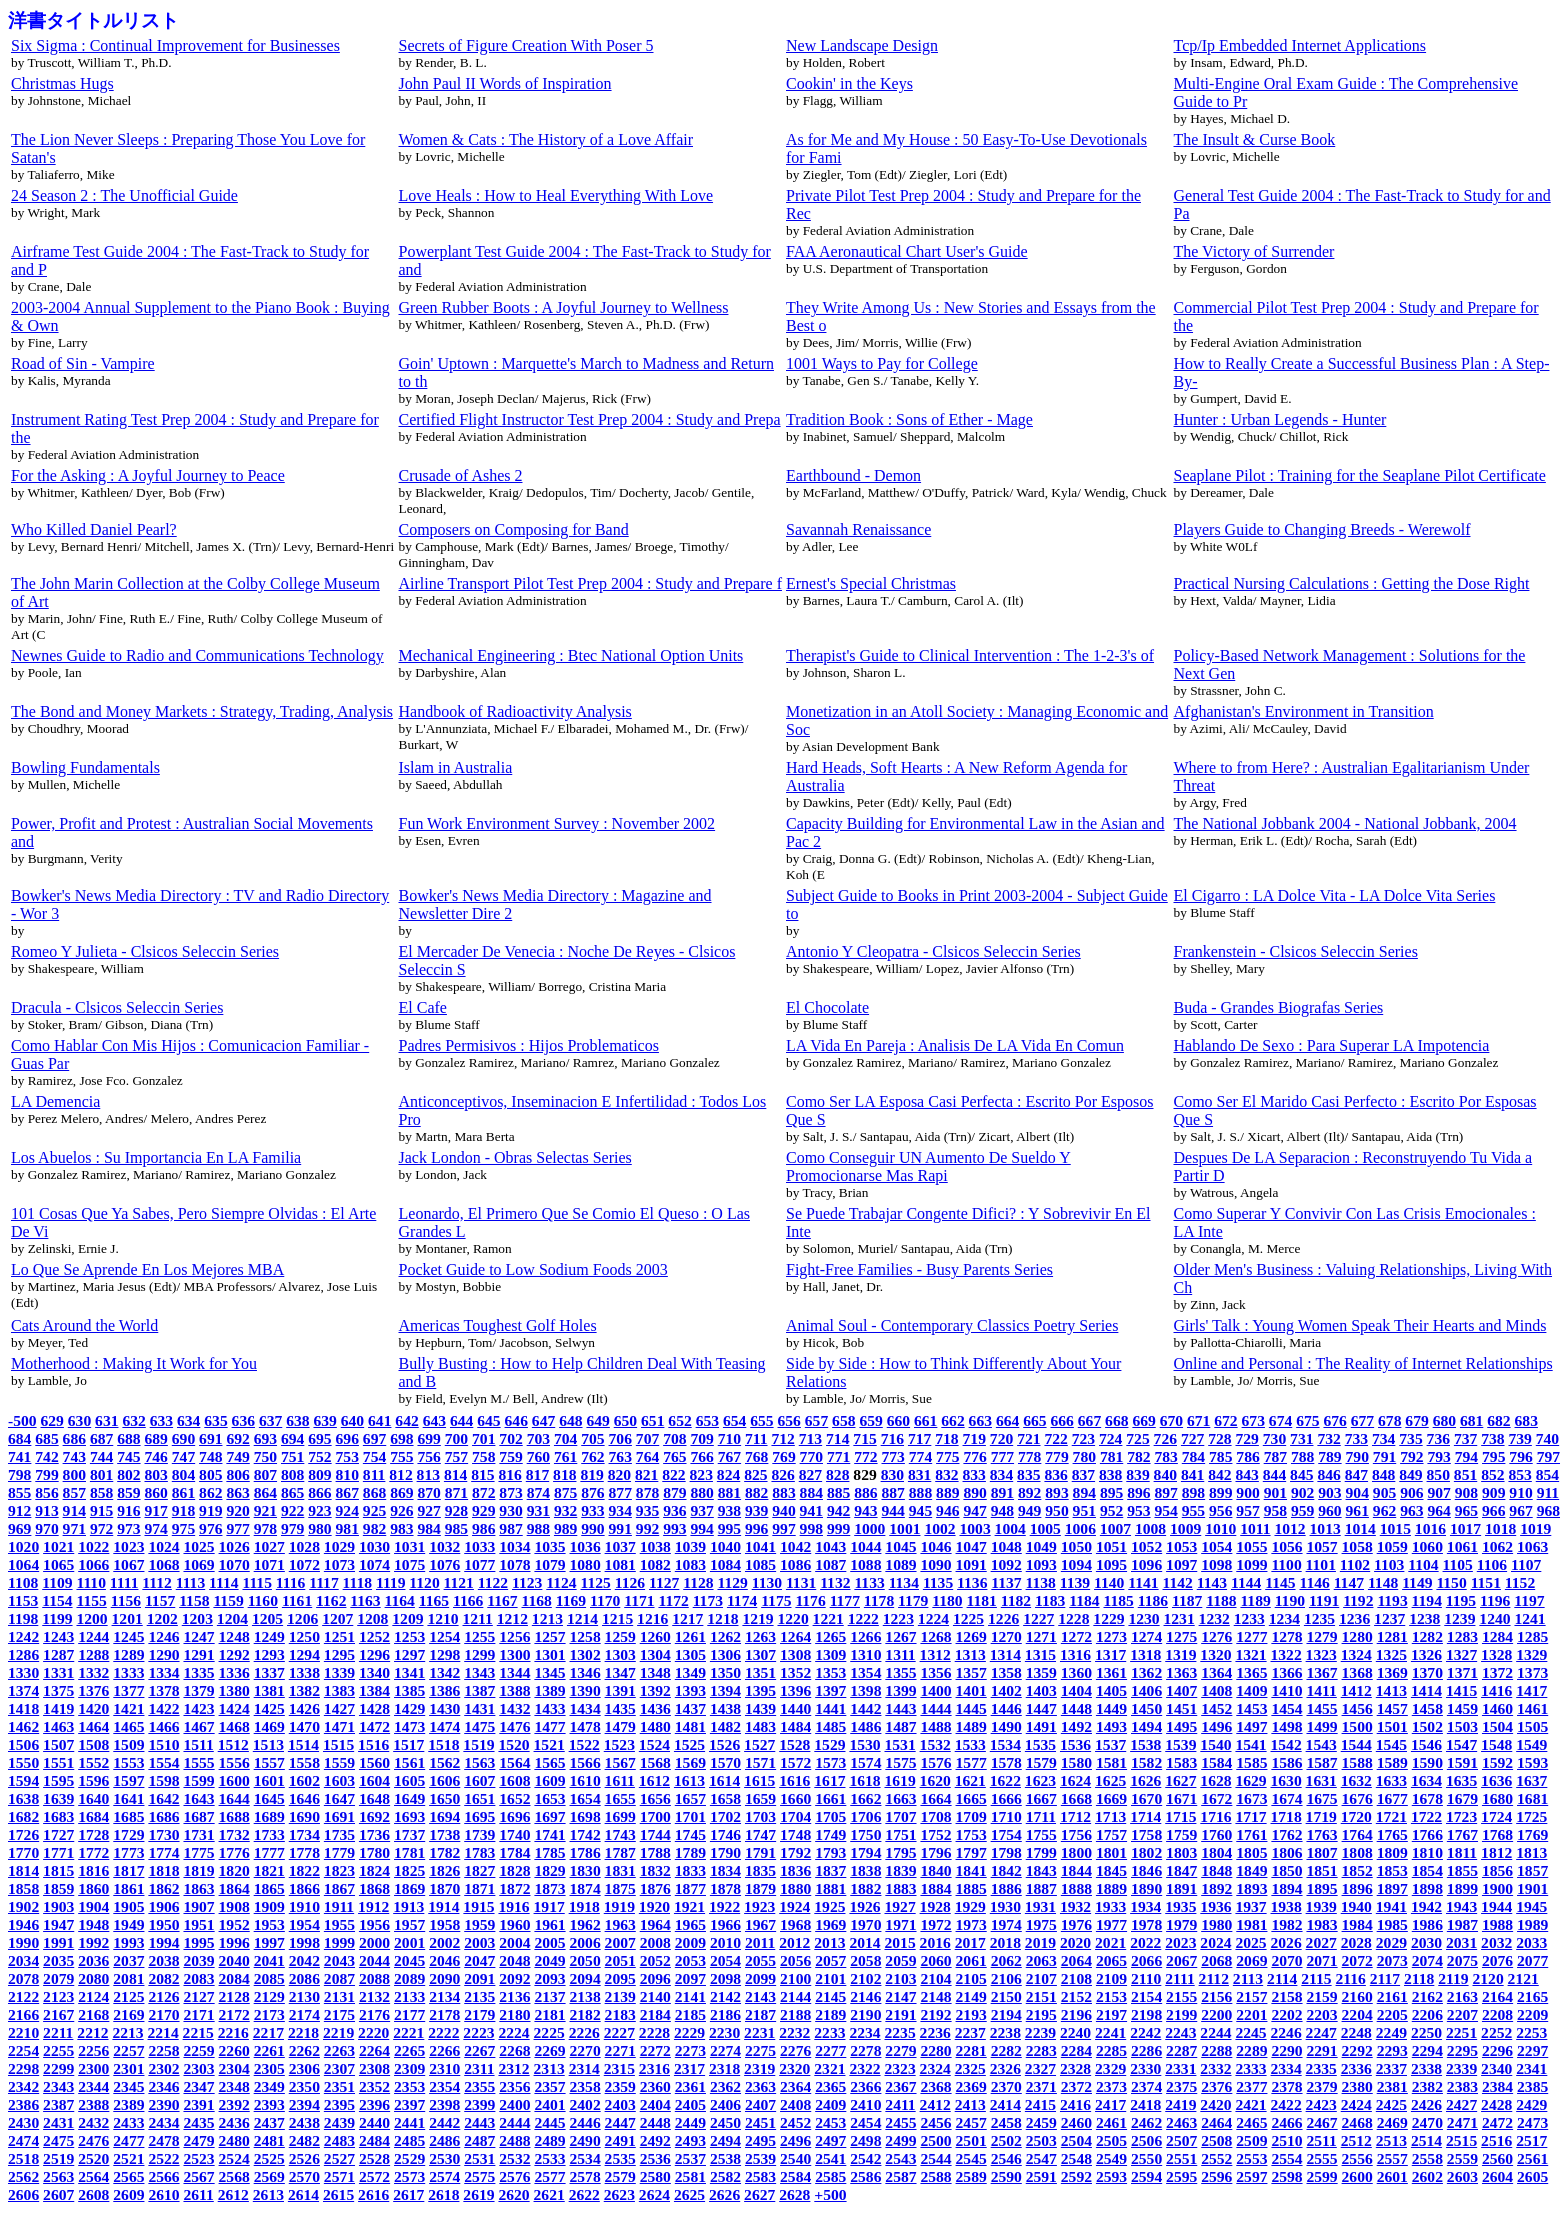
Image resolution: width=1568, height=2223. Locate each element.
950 (1056, 1510)
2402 (585, 2104)
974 (155, 1528)
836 (1055, 1474)
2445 (549, 2122)
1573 (830, 1762)
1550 (23, 1762)
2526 (304, 2158)
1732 (234, 1834)
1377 (128, 1690)
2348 (234, 2086)
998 (811, 1528)
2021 (1110, 1942)
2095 (620, 1978)
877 (620, 1492)
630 (79, 1420)
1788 (655, 1852)
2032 (1496, 1942)
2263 (339, 2050)
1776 (234, 1852)
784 (1193, 1456)
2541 (830, 2158)
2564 (93, 2176)
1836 (795, 1870)
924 (347, 1510)
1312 (935, 1654)
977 (237, 1528)
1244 (93, 1636)
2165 (1532, 1996)
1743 (620, 1834)
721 (1028, 1438)
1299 (479, 1654)
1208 (372, 1618)
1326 (1426, 1654)
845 (1301, 1474)
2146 (865, 1996)
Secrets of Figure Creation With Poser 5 (526, 45)
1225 (968, 1618)
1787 (620, 1852)
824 (728, 1474)
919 (210, 1510)
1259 (620, 1636)
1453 (1251, 1708)
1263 (760, 1636)
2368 (935, 2086)
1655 (620, 1798)
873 (510, 1492)
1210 (442, 1618)
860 (155, 1492)
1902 (23, 1906)
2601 (1392, 2176)
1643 (198, 1798)
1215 (617, 1618)
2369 (971, 2086)
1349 (690, 1672)
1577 (971, 1762)
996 (756, 1528)
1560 (374, 1762)
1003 (974, 1528)
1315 (1040, 1654)
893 (1056, 1492)
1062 (1497, 1546)
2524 (234, 2158)
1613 (689, 1780)
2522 (163, 2158)
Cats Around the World (84, 1325)
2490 (585, 2140)
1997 (269, 1942)
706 (620, 1438)
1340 (374, 1672)
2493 (690, 2140)
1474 (444, 1726)
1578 (1006, 1762)
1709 (971, 1816)
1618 (864, 1780)
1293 (269, 1654)
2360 (655, 2086)
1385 (409, 1690)
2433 (128, 2122)
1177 (845, 1600)
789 (1329, 1456)
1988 (1497, 1924)
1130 (767, 1582)
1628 (1215, 1780)
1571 (760, 1762)
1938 (1286, 1906)
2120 (1487, 1978)
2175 (339, 2014)
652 (679, 1420)
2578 (585, 2176)
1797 (971, 1852)
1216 (652, 1618)
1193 (1392, 1600)
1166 (468, 1600)
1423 (198, 1708)
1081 (620, 1564)
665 (1034, 1420)
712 (782, 1438)
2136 (514, 1996)
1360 (1076, 1672)
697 (374, 1438)
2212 (92, 2032)
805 (210, 1474)
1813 (1531, 1852)
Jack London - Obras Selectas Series (515, 1157)
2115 (1316, 1978)
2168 (93, 2014)
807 (265, 1474)
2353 (409, 2086)
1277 (1251, 1636)
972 (101, 1528)
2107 (1041, 1978)
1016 (1430, 1528)
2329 (1110, 2068)
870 (428, 1492)
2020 (1075, 1942)
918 (183, 1510)
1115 (256, 1582)
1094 (1076, 1564)
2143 (760, 1996)
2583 (760, 2176)
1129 (732, 1582)
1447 (1041, 1708)
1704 (795, 1816)
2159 (1321, 1996)
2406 (725, 2104)
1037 (620, 1546)
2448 (655, 2122)
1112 (156, 1582)
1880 (795, 1888)
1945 (1531, 1906)
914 (74, 1510)
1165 (434, 1600)
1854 (1427, 1870)
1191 (1324, 1600)
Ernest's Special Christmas (871, 583)
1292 (234, 1654)
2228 (654, 2032)
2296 (1497, 2050)
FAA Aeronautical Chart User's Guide (907, 251)
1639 (58, 1798)
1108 (23, 1582)
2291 (1321, 2050)
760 (538, 1456)
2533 (549, 2158)
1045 (900, 1546)
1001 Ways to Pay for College (882, 363)
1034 (514, 1546)
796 (1520, 1456)
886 (865, 1492)
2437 (269, 2122)
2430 (23, 2122)
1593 (1532, 1762)
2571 (339, 2176)
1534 (1005, 1744)
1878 (725, 1888)
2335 (1321, 2068)
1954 (304, 1924)
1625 (1110, 1780)
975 (183, 1528)
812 (400, 1474)
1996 (234, 1942)
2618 (443, 2194)
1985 (1392, 1924)
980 (319, 1528)
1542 (1286, 1744)
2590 (1006, 2176)
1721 (1391, 1816)
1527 (759, 1744)
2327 (1040, 2068)
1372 (1497, 1672)
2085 (269, 1978)
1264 (795, 1636)
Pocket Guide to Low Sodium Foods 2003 (533, 1269)
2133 (409, 1996)
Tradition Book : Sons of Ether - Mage (909, 419)
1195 (1461, 1600)
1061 (1462, 1546)
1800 (1076, 1852)
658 (843, 1420)
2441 (409, 2122)
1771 (58, 1852)
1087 (830, 1564)
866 (319, 1492)
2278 (865, 2050)
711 (756, 1438)
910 (1520, 1492)
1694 (444, 1816)
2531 (479, 2158)
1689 (269, 1816)
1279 (1321, 1636)
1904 (93, 1906)
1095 (1111, 1564)
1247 (198, 1636)
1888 (1076, 1888)
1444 (935, 1708)
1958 (444, 1924)
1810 (1427, 1852)
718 (946, 1438)
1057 (1321, 1546)
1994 (163, 1942)
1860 (93, 1888)
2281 (971, 2050)
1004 (1010, 1528)
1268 (935, 1636)
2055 (760, 1960)
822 (673, 1474)
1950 (163, 1924)
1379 (198, 1690)
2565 (128, 2176)
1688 (234, 1816)
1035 (549, 1546)
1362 (1146, 1672)
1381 (269, 1690)
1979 (1181, 1924)
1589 (1392, 1762)
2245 (1250, 2032)
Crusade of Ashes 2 (461, 475)
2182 (585, 2014)
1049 (1041, 1546)
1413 (1391, 1690)
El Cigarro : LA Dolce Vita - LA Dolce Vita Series (1335, 895)
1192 (1358, 1600)
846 (1328, 1474)
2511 (1321, 2140)
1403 (1041, 1690)
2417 (1110, 2104)
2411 (900, 2104)
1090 (935, 1564)
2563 (58, 2176)
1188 (1221, 1600)
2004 (514, 1942)
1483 (760, 1726)
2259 (198, 2050)
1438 (725, 1708)
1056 (1286, 1546)
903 (1329, 1492)
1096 (1146, 1564)
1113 (190, 1582)
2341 (1531, 2068)
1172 (673, 1600)
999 (838, 1528)
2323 (899, 2068)
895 (1111, 1492)
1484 (795, 1726)
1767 (1462, 1834)
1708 (935, 1816)
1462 (23, 1726)
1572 (795, 1762)
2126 (163, 1996)
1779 (339, 1852)
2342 (23, 2086)
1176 (810, 1600)
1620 (935, 1780)
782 (1138, 1456)
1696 (514, 1816)
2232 (794, 2032)
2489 (549, 2140)
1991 (58, 1942)
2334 (1286, 2068)
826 (782, 1474)
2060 (935, 1960)
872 (483, 1492)
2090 (444, 1978)
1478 (585, 1726)
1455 (1321, 1708)
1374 (23, 1690)
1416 (1496, 1690)
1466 (163, 1726)
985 (456, 1528)
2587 (900, 2176)
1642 (163, 1798)
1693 (409, 1816)
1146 (1314, 1582)
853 (1519, 1474)
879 (674, 1492)
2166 (23, 2014)
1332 (93, 1672)
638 (297, 1420)
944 (893, 1510)
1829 (549, 1870)
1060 (1427, 1546)
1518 (443, 1744)
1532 (935, 1744)
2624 (654, 2194)
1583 (1181, 1762)
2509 (1251, 2140)
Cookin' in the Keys (849, 83)
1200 (91, 1618)
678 (1389, 1420)
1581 (1111, 1762)
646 (516, 1420)
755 (401, 1456)
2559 (1462, 2158)
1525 (689, 1744)
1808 (1357, 1852)
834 (1001, 1474)
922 (292, 1510)
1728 (93, 1834)
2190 (865, 2014)
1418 (23, 1708)
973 (128, 1528)
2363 (760, 2086)
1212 (512, 1618)
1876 (655, 1888)
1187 (1187, 1600)
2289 (1251, 2050)
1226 (1003, 1618)
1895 (1321, 1888)
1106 (1492, 1564)
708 (674, 1438)
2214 (163, 2032)
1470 (304, 1726)
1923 (759, 1906)
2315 (619, 2068)
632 (133, 1420)
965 (1466, 1510)
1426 (304, 1708)
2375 (1181, 2086)
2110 (1146, 1978)
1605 (409, 1780)
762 (592, 1456)
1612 (654, 1780)
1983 (1321, 1924)
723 (1083, 1438)
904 (1357, 1492)
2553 (1251, 2158)
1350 (725, 1672)
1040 (725, 1546)
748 (210, 1456)
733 (1356, 1438)
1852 (1357, 1870)
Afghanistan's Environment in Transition (1304, 711)
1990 (23, 1942)
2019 (1040, 1942)
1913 (408, 1906)
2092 (514, 1978)
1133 (869, 1582)
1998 (304, 1942)
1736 (374, 1834)
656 (789, 1420)
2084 (234, 1978)
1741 (549, 1834)
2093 (549, 1978)
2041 (269, 1960)
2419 (1180, 2104)
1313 (970, 1654)
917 (155, 1510)
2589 (971, 2176)
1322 (1286, 1654)
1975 (1041, 1924)
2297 (1532, 2050)
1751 (900, 1834)
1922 (724, 1906)
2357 (549, 2086)
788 (1302, 1456)
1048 (1006, 1546)
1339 (339, 1672)
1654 (585, 1798)
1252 (374, 1636)
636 (243, 1420)
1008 (1150, 1528)
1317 (1110, 1654)
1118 (357, 1582)
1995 (198, 1942)
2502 (1006, 2140)
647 (543, 1420)
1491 (1041, 1726)
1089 (900, 1564)
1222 (863, 1618)
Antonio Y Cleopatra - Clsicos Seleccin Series (933, 951)
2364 (795, 2086)
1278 (1286, 1636)
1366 (1286, 1672)
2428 (1496, 2104)
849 (1410, 1474)
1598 (163, 1780)
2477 (128, 2140)
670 (1171, 1420)
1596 (93, 1780)
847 (1356, 1474)
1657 (690, 1798)
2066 (1146, 1960)
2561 (1532, 2158)
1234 (1284, 1618)
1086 (795, 1564)
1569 (690, 1762)
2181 (549, 2014)
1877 (690, 1888)
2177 (409, 2014)
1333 (128, 1672)
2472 (1497, 2122)
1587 (1321, 1762)
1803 (1181, 1852)
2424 (1356, 2104)
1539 (1180, 1744)
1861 (128, 1888)
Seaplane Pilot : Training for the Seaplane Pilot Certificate (1360, 475)
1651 (479, 1798)
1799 (1041, 1852)
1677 (1392, 1798)
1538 (1145, 1744)
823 (701, 1474)
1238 (1424, 1618)
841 (1192, 1474)
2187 (760, 2014)
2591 (1041, 2176)
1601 (269, 1780)
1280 (1357, 1636)
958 (1275, 1510)
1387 (479, 1690)
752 (319, 1456)
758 (483, 1456)
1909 (269, 1906)
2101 (830, 1978)
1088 (865, 1564)
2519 (58, 2158)
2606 (23, 2194)
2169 (128, 2014)
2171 (198, 2014)
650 (625, 1420)
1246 (163, 1636)
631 (106, 1420)
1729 (128, 1834)
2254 (23, 2050)
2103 (900, 1978)
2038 (163, 1960)
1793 (830, 1852)
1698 (585, 1816)
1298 (444, 1654)
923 (319, 1510)
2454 (865, 2122)
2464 (1216, 2122)
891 (1002, 1492)
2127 (198, 1996)
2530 (444, 2158)
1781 (409, 1852)
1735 (339, 1834)
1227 (1038, 1618)
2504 (1076, 2140)
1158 (194, 1600)
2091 (479, 1978)
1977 (1111, 1924)
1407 (1181, 1690)
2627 (759, 2194)
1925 (829, 1906)
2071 (1321, 1960)
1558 (304, 1762)
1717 (1250, 1816)
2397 (409, 2104)
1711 (1041, 1816)
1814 (23, 1870)
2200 (1216, 2014)
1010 (1220, 1528)
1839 (900, 1870)
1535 (1040, 1744)
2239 (1040, 2032)
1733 (269, 1834)
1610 (585, 1780)
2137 (549, 1996)
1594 (23, 1780)
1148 (1383, 1582)
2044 (374, 1960)
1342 (444, 1672)
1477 (549, 1726)
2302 (163, 2068)
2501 (971, 2140)
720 (1001, 1438)
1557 (269, 1762)
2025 (1250, 1942)
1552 (93, 1762)
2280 (935, 2050)
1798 (1006, 1852)
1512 (233, 1744)
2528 (374, 2158)
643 (434, 1420)
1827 (479, 1870)
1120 (424, 1582)
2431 (58, 2122)
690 (183, 1438)
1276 (1216, 1636)
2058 (865, 1960)
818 (564, 1474)
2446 (585, 2122)
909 (1493, 1492)
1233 (1249, 1618)
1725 (1531, 1816)
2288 (1216, 2050)
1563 (479, 1762)
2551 (1181, 2158)
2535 (620, 2158)
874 (538, 1492)
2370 (1006, 2086)
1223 (898, 1618)
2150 (1006, 1996)
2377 (1251, 2086)
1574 (865, 1762)
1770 (23, 1852)
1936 (1215, 1906)
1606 (444, 1780)
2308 (374, 2068)
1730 (163, 1834)
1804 (1216, 1852)
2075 (1462, 1960)
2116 (1351, 1978)
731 (1301, 1438)
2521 (128, 2158)
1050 (1076, 1546)
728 (1219, 1438)
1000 (869, 1528)
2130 (304, 1996)
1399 (900, 1690)
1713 (1110, 1816)
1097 (1181, 1564)
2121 (1523, 1978)
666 (1061, 1420)
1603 (339, 1780)
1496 (1216, 1726)
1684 (93, 1816)
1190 (1290, 1600)
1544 (1356, 1744)
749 (237, 1456)
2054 (725, 1960)
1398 (865, 1690)
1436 (655, 1708)
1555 (198, 1762)
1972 (935, 1924)
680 (1444, 1420)
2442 (444, 2122)
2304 (234, 2068)
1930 (1005, 1906)
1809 (1392, 1852)
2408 (795, 2104)
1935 (1180, 1906)
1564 (514, 1762)
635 (215, 1420)
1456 (1357, 1708)
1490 (1006, 1726)
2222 (443, 2032)
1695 (479, 1816)
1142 (1178, 1582)
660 (898, 1420)
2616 (373, 2194)
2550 (1146, 2158)
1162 (331, 1600)
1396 (795, 1690)
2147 (900, 1996)
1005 (1045, 1528)
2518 (23, 2158)
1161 (297, 1600)
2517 (1531, 2140)
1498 (1286, 1726)
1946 (23, 1924)
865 (292, 1492)
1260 (655, 1636)
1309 (830, 1654)
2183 (620, 2014)
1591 (1462, 1762)
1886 (1006, 1888)
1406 (1146, 1690)
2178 (444, 2014)
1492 (1076, 1726)
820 (619, 1474)
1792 (795, 1852)
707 (647, 1438)
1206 (302, 1618)
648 (570, 1420)
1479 (620, 1726)
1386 (444, 1690)
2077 (1532, 1960)
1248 (234, 1636)
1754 (1006, 1834)
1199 (57, 1618)
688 (128, 1438)
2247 (1321, 2032)
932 (565, 1510)
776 (974, 1456)
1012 (1289, 1528)
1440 (795, 1708)
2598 (1286, 2176)
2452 (795, 2122)
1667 (1041, 1798)
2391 (198, 2104)
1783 (479, 1852)
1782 (444, 1852)
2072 (1357, 1960)
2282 (1006, 2050)
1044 (865, 1546)
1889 (1111, 1888)
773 (893, 1456)
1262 (725, 1636)
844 (1274, 1474)
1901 (1532, 1888)
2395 (339, 2104)
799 (46, 1474)
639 (324, 1420)
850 (1438, 1474)
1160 (263, 1600)
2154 (1146, 1996)
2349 (269, 2086)
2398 (444, 2104)
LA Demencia (55, 1101)
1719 (1321, 1816)
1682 (23, 1816)
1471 (339, 1726)
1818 (163, 1870)
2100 (795, 1978)
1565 (549, 1762)
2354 (444, 2086)
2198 (1146, 2014)
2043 (339, 1960)
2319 (759, 2068)
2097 (690, 1978)
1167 (502, 1600)
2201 (1251, 2014)
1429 (409, 1708)
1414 (1426, 1690)
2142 (725, 1996)
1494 (1146, 1726)
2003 (479, 1942)
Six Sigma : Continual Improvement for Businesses (175, 45)
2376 (1216, 2086)
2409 (830, 2104)
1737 (409, 1834)
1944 (1496, 1906)
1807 (1321, 1852)
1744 (655, 1834)
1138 (1041, 1582)
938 (729, 1510)
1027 (269, 1546)
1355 (900, 1672)
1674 (1286, 1798)
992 (647, 1528)
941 (811, 1510)
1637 (1531, 1780)
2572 (374, 2176)
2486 (444, 2140)
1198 (23, 1618)
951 (1084, 1510)
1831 (620, 1870)
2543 (900, 2158)
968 (1548, 1510)
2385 (1532, 2086)
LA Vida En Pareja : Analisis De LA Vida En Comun (955, 1045)
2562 (23, 2176)
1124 (561, 1582)
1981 (1251, 1924)
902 (1302, 1492)
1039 (690, 1546)
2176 (374, 2014)
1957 (409, 1924)
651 (652, 1420)
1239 (1459, 1618)
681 (1471, 1420)
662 (952, 1420)
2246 (1286, 2032)
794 (1466, 1456)
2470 (1427, 2122)
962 (1384, 1510)
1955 (339, 1924)
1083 (690, 1564)
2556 (1357, 2158)
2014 (864, 1942)
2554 (1286, 2158)
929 (483, 1510)
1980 (1216, 1924)
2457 (971, 2122)
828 (837, 1474)
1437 (690, 1708)
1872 (514, 1888)
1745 (690, 1834)
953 (1138, 1510)
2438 (304, 2122)
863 (237, 1492)
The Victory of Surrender (1254, 251)
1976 (1076, 1924)
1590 (1427, 1762)
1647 (339, 1798)
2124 (93, 1996)
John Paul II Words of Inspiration (505, 83)
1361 (1111, 1672)
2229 (689, 2032)
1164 (400, 1600)
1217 (687, 1618)
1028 (304, 1546)
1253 (409, 1636)
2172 (234, 2014)
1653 (549, 1798)
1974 (1006, 1924)
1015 (1395, 1528)
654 (734, 1420)
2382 (1427, 2086)
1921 (689, 1906)
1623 (1040, 1780)
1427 (339, 1708)
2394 (304, 2104)
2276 (795, 2050)
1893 (1251, 1888)
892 (1029, 1492)
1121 (459, 1582)
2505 (1111, 2140)
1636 (1496, 1780)
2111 (1179, 1978)
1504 (1497, 1726)
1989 (1532, 1924)
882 (756, 1492)
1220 (792, 1618)
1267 (900, 1636)
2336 (1356, 2068)
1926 (864, 1906)
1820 (234, 1870)
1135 (938, 1582)
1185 (1119, 1600)
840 (1165, 1474)
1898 (1427, 1888)
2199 (1181, 2014)
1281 (1392, 1636)
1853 (1392, 1870)
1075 (409, 1564)
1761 (1251, 1834)
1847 (1181, 1870)
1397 (830, 1690)
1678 (1427, 1798)
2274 (725, 2050)
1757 (1111, 1834)
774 (920, 1456)
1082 (655, 1564)
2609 (128, 2194)
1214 (582, 1618)
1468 (234, 1726)
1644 (234, 1798)
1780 (374, 1852)
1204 (232, 1618)
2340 (1496, 2068)
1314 (1005, 1654)
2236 (935, 2032)
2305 (269, 2068)
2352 (374, 2086)
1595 (58, 1780)
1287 (58, 1654)
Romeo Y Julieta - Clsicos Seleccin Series (145, 951)
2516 (1496, 2140)
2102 (865, 1978)
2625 (689, 2194)
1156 (126, 1600)
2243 (1180, 2032)
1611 (620, 1780)
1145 (1280, 1582)
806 (237, 1474)
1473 (409, 1726)
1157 (160, 1600)
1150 (1451, 1582)
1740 (514, 1834)
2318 (724, 2068)
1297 (409, 1654)
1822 (304, 1870)
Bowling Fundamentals (85, 767)
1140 (1109, 1582)
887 (893, 1492)
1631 (1321, 1780)
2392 (234, 2104)
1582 (1146, 1762)
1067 (128, 1564)
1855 (1462, 1870)
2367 (900, 2086)
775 (947, 1456)
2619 (478, 2194)
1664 (935, 1798)
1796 (935, 1852)
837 (1083, 1474)
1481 (690, 1726)
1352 (795, 1672)
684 (19, 1438)
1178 (879, 1600)
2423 (1321, 2104)
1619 (899, 1780)
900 (1247, 1492)
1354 (865, 1672)
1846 (1146, 1870)
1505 (1532, 1726)
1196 (1495, 1600)
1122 (493, 1582)
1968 (795, 1924)
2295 (1462, 2050)
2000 (374, 1942)
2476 (93, 2140)
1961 (549, 1924)
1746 (725, 1834)
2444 (514, 2122)
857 (74, 1492)
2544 (935, 2158)
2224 (513, 2032)
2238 (1005, 2032)
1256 (514, 1636)
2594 (1146, 2176)
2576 (514, 2176)
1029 (339, 1546)
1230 (1143, 1618)
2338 (1426, 2068)
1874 (585, 1888)
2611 (198, 2194)
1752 (935, 1834)
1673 (1251, 1798)
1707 (900, 1816)
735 (1410, 1438)
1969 (830, 1924)
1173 (708, 1600)
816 (509, 1474)
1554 (163, 1762)
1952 (234, 1924)
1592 (1497, 1762)
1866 (304, 1888)
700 (456, 1438)
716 (892, 1438)
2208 (1497, 2014)
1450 (1146, 1708)
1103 (1389, 1564)
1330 (23, 1672)
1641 (128, 1798)
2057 (830, 1960)
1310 (865, 1654)
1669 (1111, 1798)
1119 (390, 1582)
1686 (163, 1816)
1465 (128, 1726)
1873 (549, 1888)
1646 (304, 1798)
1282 (1427, 1636)
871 (456, 1492)
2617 (408, 2194)
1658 (725, 1798)
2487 (479, 2140)
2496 (795, 2140)
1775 (198, 1852)
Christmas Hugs (62, 83)
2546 (1006, 2158)
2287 (1181, 2050)
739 (1519, 1438)
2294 (1427, 2050)
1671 (1181, 1798)
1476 (514, 1726)
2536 (655, 2158)
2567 (198, 2176)
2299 (58, 2068)
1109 (57, 1582)
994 (701, 1528)
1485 (830, 1726)
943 (865, 1510)
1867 (339, 1888)
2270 (585, 2050)
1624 (1075, 1780)
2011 (760, 1942)
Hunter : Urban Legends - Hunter (1280, 419)
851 (1465, 1474)
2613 (268, 2194)
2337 (1391, 2068)
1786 (585, 1852)
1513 (268, 1744)
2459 (1041, 2122)
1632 (1356, 1780)
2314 (584, 2068)
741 (19, 1456)
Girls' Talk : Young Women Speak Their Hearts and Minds (1360, 1325)
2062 (1006, 1960)
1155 (91, 1600)
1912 (373, 1906)
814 (455, 1474)
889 (947, 1492)
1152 (1520, 1582)
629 (52, 1420)
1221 (828, 1618)
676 (1334, 1420)
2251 (1461, 2032)
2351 (339, 2086)
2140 (655, 1996)
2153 (1111, 1996)
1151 (1486, 1582)
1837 (830, 1870)
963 (1411, 1510)
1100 (1286, 1564)
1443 (900, 1708)
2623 (619, 2194)
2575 (479, 2176)
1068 (163, 1564)
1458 (1427, 1708)
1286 (23, 1654)
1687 (198, 1816)
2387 (58, 2104)
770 (811, 1456)
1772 (93, 1852)
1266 (865, 1636)
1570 (725, 1762)
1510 (163, 1744)
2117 (1385, 1978)
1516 (373, 1744)
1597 (128, 1780)
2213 (127, 2032)
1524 (654, 1744)
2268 (514, 2050)
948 (1002, 1510)
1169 (571, 1600)
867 (347, 1492)
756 (428, 1456)
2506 (1146, 2140)
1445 (971, 1708)
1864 (234, 1888)
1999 (339, 1942)
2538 (725, 2158)
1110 (90, 1582)
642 (406, 1420)
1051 (1111, 1546)
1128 (698, 1582)
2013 (829, 1942)
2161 (1392, 1996)
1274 (1146, 1636)
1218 (722, 1618)
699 (428, 1438)
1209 (407, 1618)
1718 (1286, 1816)
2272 (655, 2050)
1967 (760, 1924)
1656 (655, 1798)
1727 (58, 1834)
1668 (1076, 1798)
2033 (1531, 1942)
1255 (479, 1636)
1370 (1427, 1672)
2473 (1532, 2122)
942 (838, 1510)
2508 (1216, 2140)
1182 (1016, 1600)
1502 (1427, 1726)
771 (838, 1456)
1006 (1080, 1528)
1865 (269, 1888)
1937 (1250, 1906)
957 (1247, 1510)
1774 (163, 1852)
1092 (1006, 1564)
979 (292, 1528)
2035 (58, 1960)
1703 (760, 1816)
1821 (269, 1870)
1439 (760, 1708)
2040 (234, 1960)
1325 (1391, 1654)
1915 (478, 1906)
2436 (234, 2122)
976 (210, 1528)
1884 (935, 1888)
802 (128, 1474)
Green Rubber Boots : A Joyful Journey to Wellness (564, 307)
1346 (585, 1672)
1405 (1111, 1690)
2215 (198, 2032)
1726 (23, 1834)
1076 (444, 1564)
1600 (234, 1780)
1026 (234, 1546)
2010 (725, 1942)
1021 (58, 1546)
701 (483, 1438)
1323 (1321, 1654)
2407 (760, 2104)
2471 (1462, 2122)
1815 (58, 1870)
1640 (93, 1798)
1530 (864, 1744)
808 (292, 1474)
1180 (947, 1600)
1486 (865, 1726)
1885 (971, 1888)
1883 (900, 1888)
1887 (1041, 1888)
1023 (128, 1546)
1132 (835, 1582)
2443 (479, 2122)
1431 (479, 1708)
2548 (1076, 2158)
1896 (1357, 1888)
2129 (269, 1996)
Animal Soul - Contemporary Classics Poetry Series (952, 1325)
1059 (1392, 1546)
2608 (93, 2194)
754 (374, 1456)
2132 (374, 1996)
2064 (1076, 1960)
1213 (547, 1618)
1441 (830, 1708)
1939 (1321, 1906)
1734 (304, 1834)
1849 (1251, 1870)
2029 (1391, 1942)
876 (592, 1492)
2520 (93, 2158)
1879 (760, 1888)
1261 (690, 1636)
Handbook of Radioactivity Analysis (515, 711)
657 (816, 1420)
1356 (935, 1672)
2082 (163, 1978)
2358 (585, 2086)
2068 (1216, 1960)
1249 (269, 1636)
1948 (93, 1924)
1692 (374, 1816)
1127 (664, 1582)
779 (1056, 1456)
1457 (1392, 1708)
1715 (1180, 1816)
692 (237, 1438)
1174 (742, 1600)
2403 (620, 2104)
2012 (794, 1942)
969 (19, 1528)
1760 (1216, 1834)
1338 (304, 1672)
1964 (655, 1924)
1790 (725, 1852)
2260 (234, 2050)
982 (374, 1528)
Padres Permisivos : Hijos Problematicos (529, 1045)
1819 (198, 1870)
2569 (269, 2176)
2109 (1111, 1978)
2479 (198, 2140)
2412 (935, 2104)
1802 (1146, 1852)
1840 (935, 1870)
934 (620, 1510)
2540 (795, 2158)
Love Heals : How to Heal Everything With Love (556, 195)
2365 (830, 2086)
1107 (1526, 1564)
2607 (58, 2194)
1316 (1075, 1654)
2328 (1075, 2068)
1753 (971, 1834)
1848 (1216, 1870)
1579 (1041, 1762)
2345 (128, 2086)
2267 (479, 2050)
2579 (620, 2176)
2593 (1111, 2176)
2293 (1392, 2050)
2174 (304, 2014)
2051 (620, 1960)
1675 (1321, 1798)
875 (565, 1492)
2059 (900, 1960)
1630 (1286, 1780)
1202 (162, 1618)
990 (592, 1528)
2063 (1041, 1960)
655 (761, 1420)
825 (755, 1474)
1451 (1181, 1708)
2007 (620, 1942)
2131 (339, 1996)
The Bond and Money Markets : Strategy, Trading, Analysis (202, 711)
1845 (1111, 1870)
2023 (1180, 1942)
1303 (620, 1654)
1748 (795, 1834)
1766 (1427, 1834)
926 (401, 1510)
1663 (900, 1798)
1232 (1214, 1618)
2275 (760, 2050)
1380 (234, 1690)
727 (1192, 1438)
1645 (269, 1798)
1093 (1041, 1564)
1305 (690, 1654)
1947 (58, 1924)
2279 (900, 2050)
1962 (585, 1924)
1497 (1251, 1726)
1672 (1216, 1798)
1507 (58, 1744)
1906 (163, 1906)
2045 (409, 1960)
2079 (58, 1978)
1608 (514, 1780)
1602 (304, 1780)
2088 (374, 1978)
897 (1165, 1492)
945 (920, 1510)
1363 (1181, 1672)
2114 (1282, 1978)
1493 (1111, 1726)
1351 (760, 1672)
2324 (935, 2068)
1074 (374, 1564)
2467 (1321, 2122)
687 (101, 1438)
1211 (478, 1618)
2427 (1461, 2104)
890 (974, 1492)
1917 (549, 1906)
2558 (1427, 2158)
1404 (1076, 1690)
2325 (970, 2068)
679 (1416, 1420)
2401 (549, 2104)
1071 (269, 1564)
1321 (1250, 1654)
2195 (1041, 2014)
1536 (1075, 1744)
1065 (58, 1564)
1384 (374, 1690)
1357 (971, 1672)
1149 (1417, 1582)
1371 (1462, 1672)
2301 (128, 2068)
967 (1520, 1510)
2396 (374, 2104)
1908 (234, 1906)
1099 (1251, 1564)
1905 (128, 1906)
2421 (1250, 2104)
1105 (1458, 1564)
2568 (234, 2176)
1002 (939, 1528)
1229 (1108, 1618)
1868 (374, 1888)
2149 (971, 1996)
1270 (1006, 1636)
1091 (971, 1564)
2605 (1532, 2176)
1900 (1497, 1888)
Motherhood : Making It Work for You (134, 1363)
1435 (620, 1708)
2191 (900, 2014)
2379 (1321, 2086)
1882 (865, 1888)
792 (1411, 1456)
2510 (1286, 2140)
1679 (1462, 1798)
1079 (549, 1564)
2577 (549, 2176)
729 (1247, 1438)
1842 (1006, 1870)
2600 (1357, 2176)
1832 (655, 1870)
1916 (513, 1906)
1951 (198, 1924)
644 (461, 1420)
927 (428, 1510)
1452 (1216, 1708)
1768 (1497, 1834)
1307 (760, 1654)
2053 (690, 1960)
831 (919, 1474)
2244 (1215, 2032)
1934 (1145, 1906)
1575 (900, 1762)
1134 (904, 1582)
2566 (163, 2176)
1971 (900, 1924)
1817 (128, 1870)
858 (101, 1492)
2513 (1391, 2140)
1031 (409, 1546)
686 (74, 1438)
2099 (760, 1978)
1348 (655, 1672)
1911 (339, 1906)
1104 (1423, 1564)
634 (188, 1420)
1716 (1215, 1816)
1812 (1496, 1852)
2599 (1321, 2176)
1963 (620, 1924)
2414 (1005, 2104)
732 (1328, 1438)
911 (1548, 1492)
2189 (830, 2014)
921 (265, 1510)
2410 (865, 2104)
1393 (690, 1690)
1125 (596, 1582)
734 (1383, 1438)
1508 (93, 1744)
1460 (1497, 1708)
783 (1165, 1456)
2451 (760, 2122)
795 (1493, 1456)
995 (729, 1528)
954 (1165, 1510)
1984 (1357, 1924)
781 (1111, 1456)
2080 (93, 1978)
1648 (374, 1798)
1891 (1181, 1888)
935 (647, 1510)
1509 (128, 1744)
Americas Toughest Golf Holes (498, 1325)
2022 (1145, 1942)
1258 (585, 1636)
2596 (1216, 2176)
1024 (163, 1546)
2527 (339, 2158)
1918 (584, 1906)
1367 (1321, 1672)
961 (1357, 1510)
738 (1492, 1438)
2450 (725, 2122)
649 (597, 1420)
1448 (1076, 1708)
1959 (479, 1924)
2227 (619, 2032)
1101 (1321, 1564)
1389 (549, 1690)
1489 (971, 1726)
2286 (1146, 2050)
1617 (829, 1780)
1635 (1461, 1780)
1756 (1076, 1834)
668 (1116, 1420)
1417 (1531, 1690)
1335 (198, 1672)
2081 (128, 1978)
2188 (795, 2014)
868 (374, 1492)
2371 (1041, 2086)
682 (1498, 1420)
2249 (1391, 2032)
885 (838, 1492)
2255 (58, 2050)
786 (1247, 1456)
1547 (1461, 1744)
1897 (1392, 1888)
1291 (198, 1654)
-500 (22, 1420)
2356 (514, 2086)
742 (46, 1456)
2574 (444, 2176)
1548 (1496, 1744)
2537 (690, 2158)
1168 (537, 1600)
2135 (479, 1996)
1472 (374, 1726)
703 (538, 1438)
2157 (1251, 1996)
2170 (163, 2014)
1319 (1180, 1654)
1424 (234, 1708)
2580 (655, 2176)
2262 (304, 2050)
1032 (444, 1546)
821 (646, 1474)
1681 (1532, 1798)
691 (210, 1438)
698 (401, 1438)
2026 (1286, 1942)
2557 (1392, 2158)
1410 (1286, 1690)
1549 (1531, 1744)
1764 (1357, 1834)
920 (237, 1510)
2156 (1216, 1996)
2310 (444, 2068)
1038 (655, 1546)
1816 (93, 1870)
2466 (1286, 2122)
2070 (1286, 1960)
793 (1438, 1456)
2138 (585, 1996)
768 (756, 1456)
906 (1411, 1492)
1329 (1531, 1654)
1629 (1250, 1780)
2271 (620, 2050)
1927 (899, 1906)
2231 (759, 2032)
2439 (339, 2122)
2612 (233, 2194)
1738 (444, 1834)
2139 (620, 1996)
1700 (655, 1816)
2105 (971, 1978)
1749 (830, 1834)
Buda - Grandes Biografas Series (1279, 1007)
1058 (1357, 1546)
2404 (655, 2104)
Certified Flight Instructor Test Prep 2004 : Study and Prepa (590, 419)
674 (1280, 1420)
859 (128, 1492)
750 (265, 1456)
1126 (630, 1582)
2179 (479, 2014)
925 (374, 1510)
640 (352, 1420)
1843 (1041, 1870)
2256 (93, 2050)
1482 (725, 1726)
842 (1219, 1474)
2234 (864, 2032)
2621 (549, 2194)
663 (980, 1420)
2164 (1497, 1996)
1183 (1050, 1600)
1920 (654, 1906)
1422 (163, 1708)
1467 (198, 1726)
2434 (163, 2122)
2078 (23, 1978)
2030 (1426, 1942)
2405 (690, 2104)
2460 (1076, 2122)
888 (920, 1492)
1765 (1392, 1834)
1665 (971, 1798)
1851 (1321, 1870)
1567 (620, 1762)
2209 (1532, 2014)
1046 (935, 1546)
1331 (58, 1672)
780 (1084, 1456)
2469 (1392, 2122)
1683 (58, 1816)
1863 (198, 1888)
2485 (409, 2140)
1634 (1426, 1780)
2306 (304, 2068)
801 (101, 1474)
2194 (1006, 2014)
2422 (1286, 2104)
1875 (620, 1888)
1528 (794, 1744)
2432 (93, 2122)
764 (647, 1456)
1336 (234, 1672)
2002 (444, 1942)
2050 (585, 1960)
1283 (1462, 1636)
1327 (1461, 1654)
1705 (830, 1816)
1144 (1246, 1582)
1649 (409, 1798)
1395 (760, 1690)
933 (592, 1510)
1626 (1145, 1780)
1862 (163, 1888)
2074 (1427, 1960)
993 (674, 1528)
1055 (1251, 1546)
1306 (725, 1654)
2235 (899, 2032)
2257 (128, 2050)
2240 (1075, 2032)
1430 (444, 1708)
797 (1548, 1456)
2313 (549, 2068)
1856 (1497, 1870)
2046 (444, 1960)
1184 (1084, 1600)
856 (46, 1492)
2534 (585, 2158)
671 (1198, 1420)
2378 (1286, 2086)
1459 (1462, 1708)
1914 (443, 1906)
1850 (1286, 1870)
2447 (620, 2122)
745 (128, 1456)
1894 (1286, 1888)
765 (674, 1456)
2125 (128, 1996)
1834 (725, 1870)
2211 (58, 2032)
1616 (794, 1780)
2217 (268, 2032)
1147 (1349, 1582)
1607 (479, 1780)
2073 (1392, 1960)
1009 (1185, 1528)
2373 (1111, 2086)
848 (1383, 1474)
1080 (585, 1564)
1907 (198, 1906)
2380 (1357, 2086)
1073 (339, 1564)
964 (1438, 1510)
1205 (267, 1618)
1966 (725, 1924)
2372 (1076, 2086)
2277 (830, 2050)
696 (347, 1438)
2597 (1251, 2176)
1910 (304, 1906)
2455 (900, 2122)
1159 (228, 1600)
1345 (549, 1672)
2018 (1005, 1942)
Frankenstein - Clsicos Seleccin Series (1296, 951)
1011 (1255, 1528)
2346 (163, 2086)
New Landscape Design (862, 45)
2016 (935, 1942)
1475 (479, 1726)
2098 (725, 1978)
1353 (830, 1672)
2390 (163, 2104)
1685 (128, 1816)
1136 (972, 1582)
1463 (58, 1726)
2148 (935, 1996)
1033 (479, 1546)
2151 (1041, 1996)
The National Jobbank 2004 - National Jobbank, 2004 (1345, 823)
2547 (1041, 2158)
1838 (865, 1870)
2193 (971, 2014)
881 (729, 1492)
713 (810, 1438)
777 (1002, 1456)
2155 (1181, 1996)
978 (265, 1528)
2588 (935, 2176)
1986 (1427, 1924)
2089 (409, 1978)
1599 (198, 1780)
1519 (478, 1744)
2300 (93, 2068)
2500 (935, 2140)
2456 (935, 2122)
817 (537, 1474)
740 (1547, 1438)
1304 (655, 1654)
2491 (620, 2140)
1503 (1462, 1726)
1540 (1215, 1744)
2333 (1250, 2068)
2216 (233, 2032)
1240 (1494, 1618)
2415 (1040, 2104)
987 (510, 1528)
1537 (1110, 1744)
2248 (1356, 2032)
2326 (1005, 2068)
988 (538, 1528)
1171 (639, 1600)
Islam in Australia (456, 767)
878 (647, 1492)
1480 (655, 1726)
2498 (865, 2140)
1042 (795, 1546)
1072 (304, 1564)
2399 (479, 2104)
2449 (690, 2122)
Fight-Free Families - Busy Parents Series (919, 1269)
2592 (1076, 2176)
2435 (198, 2122)
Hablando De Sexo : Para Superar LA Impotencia (1332, 1045)
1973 (971, 1924)
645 (488, 1420)
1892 (1216, 1888)
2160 (1357, 1996)
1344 (514, 1672)
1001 (904, 1528)
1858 (23, 1888)
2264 (374, 2050)
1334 (163, 1672)
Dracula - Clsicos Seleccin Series (117, 1007)
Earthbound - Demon (853, 475)
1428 (374, 1708)
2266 (444, 2050)
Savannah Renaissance (858, 529)
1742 (585, 1834)
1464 (93, 1726)
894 (1084, 1492)
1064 (23, 1564)
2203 (1321, 2014)
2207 (1462, 2014)
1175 (776, 1600)
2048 (514, 1960)
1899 (1462, 1888)
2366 (865, 2086)
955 (1193, 1510)
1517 (408, 1744)
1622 (1005, 1780)
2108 (1076, 1978)
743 (74, 1456)
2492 (655, 2140)
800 (74, 1474)
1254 (444, 1636)
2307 (339, 2068)
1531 (899, 1744)
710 (729, 1438)
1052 (1146, 1546)
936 (674, 1510)
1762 (1286, 1834)
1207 (337, 1618)
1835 (760, 1870)
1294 (304, 1654)
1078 (514, 1564)
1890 (1146, 1888)
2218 (303, 2032)
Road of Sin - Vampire (83, 363)
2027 (1321, 1942)
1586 (1286, 1762)
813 (428, 1474)
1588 (1357, 1762)
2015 (899, 1942)
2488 (514, 2140)
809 (319, 1474)
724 (1110, 1438)
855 (19, 1492)
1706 (865, 1816)
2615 (338, 2194)
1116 (290, 1582)
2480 (234, 2140)
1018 (1500, 1528)
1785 (549, 1852)
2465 (1251, 2122)
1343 (479, 1672)
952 (1111, 1510)
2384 (1497, 2086)
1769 (1532, 1834)
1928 (935, 1906)
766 (701, 1456)
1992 (93, 1942)
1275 (1181, 1636)
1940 (1356, 1906)
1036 (585, 1546)
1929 (970, 1906)
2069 (1251, 1960)
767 (729, 1456)
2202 (1286, 2014)
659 (870, 1420)
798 (19, 1474)
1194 (1427, 1600)
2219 (338, 2032)
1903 (58, 1906)
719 (974, 1438)
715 (864, 1438)
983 (401, 1528)
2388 (93, 2104)
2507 (1181, 2140)
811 (374, 1474)
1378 (163, 1690)
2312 (513, 2068)
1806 (1286, 1852)
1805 (1251, 1852)
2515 (1461, 2140)
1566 (585, 1762)
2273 (690, 2050)
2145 (830, 1996)
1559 (339, 1762)
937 (701, 1510)
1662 (865, 1798)
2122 (23, 1996)
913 (46, 1510)
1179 (913, 1600)
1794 (865, 1852)
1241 (1529, 1618)
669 (1143, 1420)
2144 (795, 1996)
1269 (971, 1636)
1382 (304, 1690)
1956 (374, 1924)
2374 (1146, 2086)
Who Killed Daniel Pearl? (94, 529)
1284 (1497, 1636)
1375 (58, 1690)
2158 (1286, 1996)
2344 (93, 2086)
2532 (514, 2158)
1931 (1040, 1906)
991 (620, 1528)
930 (510, 1510)
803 (155, 1474)
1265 (830, 1636)
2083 (198, 1978)
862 (210, 1492)
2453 (830, 2122)
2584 (795, 2176)
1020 (23, 1546)
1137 (1006, 1582)
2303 (198, 2068)
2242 (1145, 2032)
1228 (1073, 1618)
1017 (1465, 1528)
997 (783, 1528)
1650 (444, 1798)
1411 (1321, 1690)
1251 (339, 1636)
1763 (1321, 1834)
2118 (1419, 1978)
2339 (1461, 2068)
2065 (1111, 1960)
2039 (198, 1960)
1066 (93, 1564)
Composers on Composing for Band (514, 529)
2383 (1462, 2086)
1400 (935, 1690)
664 (1007, 1420)
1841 (971, 1870)
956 (1220, 1510)
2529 (409, 2158)
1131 (801, 1582)
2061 (971, 1960)
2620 (513, 2194)
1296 (374, 1654)
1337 (269, 1672)
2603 (1462, 2176)
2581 (690, 2176)
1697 (549, 1816)
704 (565, 1438)
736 (1438, 1438)
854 (1547, 1474)
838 (1110, 1474)
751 (292, 1456)
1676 (1357, 1798)
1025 (198, 1546)
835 (1028, 1474)
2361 (690, 2086)
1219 (757, 1618)
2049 (549, 1960)
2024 (1215, 1942)
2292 (1357, 2050)
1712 (1075, 1816)
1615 (759, 1780)
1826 (444, 1870)
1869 (409, 1888)
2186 (725, 2014)
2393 (269, 2104)
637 (270, 1420)
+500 (830, 2194)
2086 (304, 1978)
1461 (1532, 1708)
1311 (900, 1654)
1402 (1006, 1690)
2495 (760, 2140)
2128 (234, 1996)
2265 (409, 2050)
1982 (1286, 1924)
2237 (970, 2032)
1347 (620, 1672)
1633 (1391, 1780)
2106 (1006, 1978)
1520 (513, 1744)
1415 (1461, 1690)
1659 (760, 1798)
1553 (128, 1762)
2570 (304, 2176)
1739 (479, 1834)
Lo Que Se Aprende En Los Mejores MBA (147, 1269)
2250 (1426, 2032)
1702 (725, 1816)
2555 (1321, 2158)
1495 (1181, 1726)
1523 (619, 1744)
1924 (794, 1906)
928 (456, 1510)
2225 (549, 2032)
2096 (655, 1978)
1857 (1532, 1870)
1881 (830, 1888)
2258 (163, 2050)
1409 (1251, 1690)
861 (183, 1492)
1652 (514, 1798)
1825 (409, 1870)
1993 (128, 1942)
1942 (1426, 1906)
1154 (57, 1600)
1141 (1143, 1582)
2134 (444, 1996)
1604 (374, 1780)
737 (1465, 1438)
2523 (198, 2158)
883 (783, 1492)
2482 (304, 2140)
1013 (1325, 1528)
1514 (303, 1744)
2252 (1496, 2032)
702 (510, 1438)
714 (837, 1438)
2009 (690, 1942)
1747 (760, 1834)
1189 (1255, 1600)
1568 (655, 1762)
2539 (760, 2158)
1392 (655, 1690)
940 (783, 1510)
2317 (689, 2068)
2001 (409, 1942)
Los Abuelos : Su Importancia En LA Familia (156, 1157)
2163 (1462, 1996)
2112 (1214, 1978)
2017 (970, 1942)
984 (428, 1528)
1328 (1496, 1654)
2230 (724, 2032)
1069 (198, 1564)
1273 (1111, 1636)
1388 (514, 1690)
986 (483, 1528)
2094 (585, 1978)
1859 (58, 1888)
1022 (93, 1546)
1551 (58, 1762)
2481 (269, 2140)
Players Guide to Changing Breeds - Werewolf (1322, 529)
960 (1329, 1510)
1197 (1529, 1600)
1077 (479, 1564)
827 (810, 1474)
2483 (339, 2140)
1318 (1145, 1654)
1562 (444, 1762)
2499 (900, 2140)
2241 (1110, 2032)
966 (1493, 1510)
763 (620, 1456)
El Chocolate (827, 1007)
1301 (549, 1654)
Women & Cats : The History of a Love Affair (546, 139)
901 (1275, 1492)
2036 (93, 1960)
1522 (584, 1744)
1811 (1462, 1852)
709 (701, 1438)
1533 (970, 1744)
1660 (795, 1798)
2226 (584, 2032)
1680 (1497, 1798)
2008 (655, 1942)
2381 (1392, 2086)
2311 (479, 2068)
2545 (971, 2158)
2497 (830, 2140)
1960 (514, 1924)
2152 (1076, 1996)
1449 (1111, 1708)
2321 (829, 2068)
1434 (585, 1708)
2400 (514, 2104)
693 (265, 1438)
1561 (409, 1762)
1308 (795, 1654)
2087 (339, 1978)
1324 (1356, 1654)
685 (46, 1438)
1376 (93, 1690)
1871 (479, 1888)
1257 (549, 1636)
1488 (935, 1726)
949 (1029, 1510)
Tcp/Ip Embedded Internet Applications (1300, 45)
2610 (163, 2194)
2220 (373, 2032)
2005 (549, 1942)
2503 (1041, 2140)
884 (811, 1492)
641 (379, 1420)
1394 (725, 1690)
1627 (1180, 1780)
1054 (1216, 1546)
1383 (339, 1690)
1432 (514, 1708)
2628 (794, 2194)
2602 (1427, 2176)
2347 (198, 2086)
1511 (198, 1744)
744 (101, 1456)
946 (947, 1510)
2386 (23, 2104)
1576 (935, 1762)
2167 (58, 2014)
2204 (1357, 2014)
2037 (128, 1960)
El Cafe (423, 1007)
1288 (93, 1654)
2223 (478, 2032)
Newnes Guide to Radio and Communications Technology (197, 655)
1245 (128, 1636)
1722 (1426, 1816)
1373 (1532, 1672)
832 (946, 1474)
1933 (1110, 1906)
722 (1055, 1438)
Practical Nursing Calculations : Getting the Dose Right (1352, 583)
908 (1466, 1492)
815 (482, 1474)
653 (707, 1420)
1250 (304, 1636)
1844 (1076, 1870)
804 (183, 1474)
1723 (1461, 1816)
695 (319, 1438)
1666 (1006, 1798)
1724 (1496, 1816)
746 (155, 1456)
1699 (620, 1816)
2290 (1286, 2050)
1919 (619, 1906)
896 (1138, 1492)
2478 (163, 2140)
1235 (1319, 1618)
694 (292, 1438)
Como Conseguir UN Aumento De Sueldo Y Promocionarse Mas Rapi (928, 1166)
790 (1357, 1456)
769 (783, 1456)
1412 (1356, 1690)
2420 (1215, 2104)
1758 (1146, 1834)
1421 (128, 1708)
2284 (1076, 2050)
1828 (514, 1870)
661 (925, 1420)
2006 (585, 1942)
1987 (1462, 1924)
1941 (1391, 1906)
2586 (865, 2176)
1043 (830, 1546)
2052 (655, 1960)
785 (1220, 1456)
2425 (1391, 2104)
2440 (374, 2122)
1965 (690, 1924)
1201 (127, 1618)
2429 (1531, 2104)
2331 (1180, 2068)
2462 (1146, 2122)
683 (1526, 1420)
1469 (269, 1726)
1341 (409, 1672)
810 (347, 1474)
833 (974, 1474)
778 (1029, 1456)
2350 (304, 2086)
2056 (795, 1960)
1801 (1111, 1852)
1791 (760, 1852)
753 (347, 1456)
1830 (585, 1870)
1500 (1357, 1726)
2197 (1111, 2014)
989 (565, 1528)
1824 (374, 1870)
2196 (1076, 2014)
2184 (655, 2014)
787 (1275, 1456)
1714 (1145, 1816)
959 (1302, 1510)
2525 (269, 2158)
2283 (1041, 2050)
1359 (1041, 1672)
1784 (514, 1852)
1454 (1286, 1708)
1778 (304, 1852)
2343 (58, 2086)
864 (265, 1492)
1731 (198, 1834)
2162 (1427, 1996)
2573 (409, 2176)
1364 (1216, 1672)
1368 (1357, 1672)
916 (128, 1510)
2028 (1356, 1942)
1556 (234, 1762)
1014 (1360, 1528)
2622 (584, 2194)
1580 (1076, 1762)
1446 (1006, 1708)
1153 (23, 1600)
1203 (197, 1618)
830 (892, 1474)
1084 (725, 1564)
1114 (223, 1582)
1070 (234, 1564)
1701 (690, 1816)
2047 (479, 1960)
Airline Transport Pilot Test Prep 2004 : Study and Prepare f (590, 583)
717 (919, 1438)
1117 (323, 1582)
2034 (23, 1960)
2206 (1427, 2014)
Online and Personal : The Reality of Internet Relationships (1363, 1363)
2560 (1497, 2158)
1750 (865, 1834)
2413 (970, 2104)
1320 (1215, 1654)
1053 (1181, 1546)
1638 (23, 1798)
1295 (339, 1654)
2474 (23, 2140)
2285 (1111, 2050)
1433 (549, 1708)
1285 (1532, 1636)
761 (565, 1456)
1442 (865, 1708)
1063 (1532, 1546)
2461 (1111, 2122)
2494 (725, 2140)
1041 (760, 1546)
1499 (1321, 1726)
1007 (1115, 1528)
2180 (514, 2014)
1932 (1075, 1906)
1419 (58, 1708)
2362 (725, 2086)
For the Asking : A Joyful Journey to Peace (148, 475)
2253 (1531, 2032)
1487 (900, 1726)
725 (1137, 1438)
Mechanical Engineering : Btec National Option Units (571, 655)
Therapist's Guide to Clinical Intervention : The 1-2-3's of (970, 655)
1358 (1006, 1672)
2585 (830, 2176)
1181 (982, 1600)
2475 (58, 2140)
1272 (1076, 1636)
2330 (1145, 2068)
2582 (725, 2176)
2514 (1426, 2140)
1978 (1146, 1924)
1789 (690, 1852)
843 (1246, 1474)
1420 (93, 1708)
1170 (605, 1600)
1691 (339, 1816)
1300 (514, 1654)
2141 (690, 1996)
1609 (549, 1780)
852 (1492, 1474)
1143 (1212, 1582)
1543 (1321, 1744)
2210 (23, 2032)
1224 (933, 1618)
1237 (1389, 1618)
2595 (1181, 2176)
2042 (304, 1960)
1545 (1391, 1744)
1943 (1461, 1906)
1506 (23, 1744)
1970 (865, 1924)
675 (1307, 1420)
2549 (1111, 2158)
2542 (865, 2158)
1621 (970, 1780)
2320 (794, 2068)
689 (155, 1438)
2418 (1145, 2104)
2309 (409, 2068)
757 (456, 1456)
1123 (527, 1582)
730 (1274, 1438)
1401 (971, 1690)
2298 (23, 2068)
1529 (829, 1744)
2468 (1357, 2122)
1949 (128, 1924)
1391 (620, 1690)
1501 (1392, 1726)
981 (347, 1528)
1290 (163, 1654)
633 (161, 1420)
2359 (620, 2086)
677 (1362, 1420)
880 (701, 1492)
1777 (269, 1852)
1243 (58, 1636)
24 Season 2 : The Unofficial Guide (124, 195)
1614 (724, 1780)
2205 (1392, 2014)
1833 (690, 1870)
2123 (58, 1996)
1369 (1392, 1672)
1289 (128, 1654)
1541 (1250, 1744)
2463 (1181, 2122)
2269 (549, 2050)
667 (1089, 1420)
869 (401, 1492)
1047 (971, 1546)
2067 (1181, 1960)
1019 (1535, 1528)
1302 (585, 1654)
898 (1193, 1492)
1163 (365, 1600)
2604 (1497, 2176)
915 (101, 1510)
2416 (1075, 2104)
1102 (1355, 1564)
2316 (654, 2068)
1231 (1179, 1618)
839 (1137, 1474)
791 (1384, 1456)
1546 (1426, 1744)
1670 (1146, 1798)
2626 (724, 2194)
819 (591, 1474)
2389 (128, 2104)
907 (1438, 1492)
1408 (1216, 1690)
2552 (1216, 2158)
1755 (1041, 1834)
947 (974, 1510)
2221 (408, 2032)
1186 (1153, 1600)
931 (538, 1510)
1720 (1356, 1816)
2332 (1215, 2068)
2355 (479, 2086)
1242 (23, 1636)
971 (74, 1528)
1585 (1251, 1762)
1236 (1354, 1618)
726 (1165, 1438)
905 (1384, 1492)
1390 (585, 1690)
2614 (303, 2194)
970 (46, 1528)
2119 (1453, 1978)
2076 (1497, 1960)
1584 (1216, 1762)
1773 (128, 1852)
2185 (690, 2014)
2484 (374, 2140)
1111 (124, 1582)
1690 (304, 1816)
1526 (724, 1744)
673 (1253, 1420)
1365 (1251, 1672)
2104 (935, 1978)
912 (19, 1510)
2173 (269, 2014)
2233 (829, 2032)
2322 (864, 2068)
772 (865, 1456)
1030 (374, 1546)
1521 (549, 1744)
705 (592, 1438)
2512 (1356, 2140)
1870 (444, 1888)
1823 (339, 1870)
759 (510, 1456)
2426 (1426, 2104)
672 (1225, 1420)
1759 (1181, 1834)
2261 (269, 2050)
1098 (1216, 1564)
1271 (1041, 1636)
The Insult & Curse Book (1255, 139)
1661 (830, 1798)
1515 (338, 1744)
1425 (269, 1708)
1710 (1006, 1816)
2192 (935, 2014)
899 (1220, 1492)
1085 (760, 1564)
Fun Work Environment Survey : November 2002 (557, 823)
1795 (900, 1852)
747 (183, 1456)
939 (756, 1510)
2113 (1248, 1978)
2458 (1006, 2122)
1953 (269, 1924)
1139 (1075, 1582)
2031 (1461, 1942)
